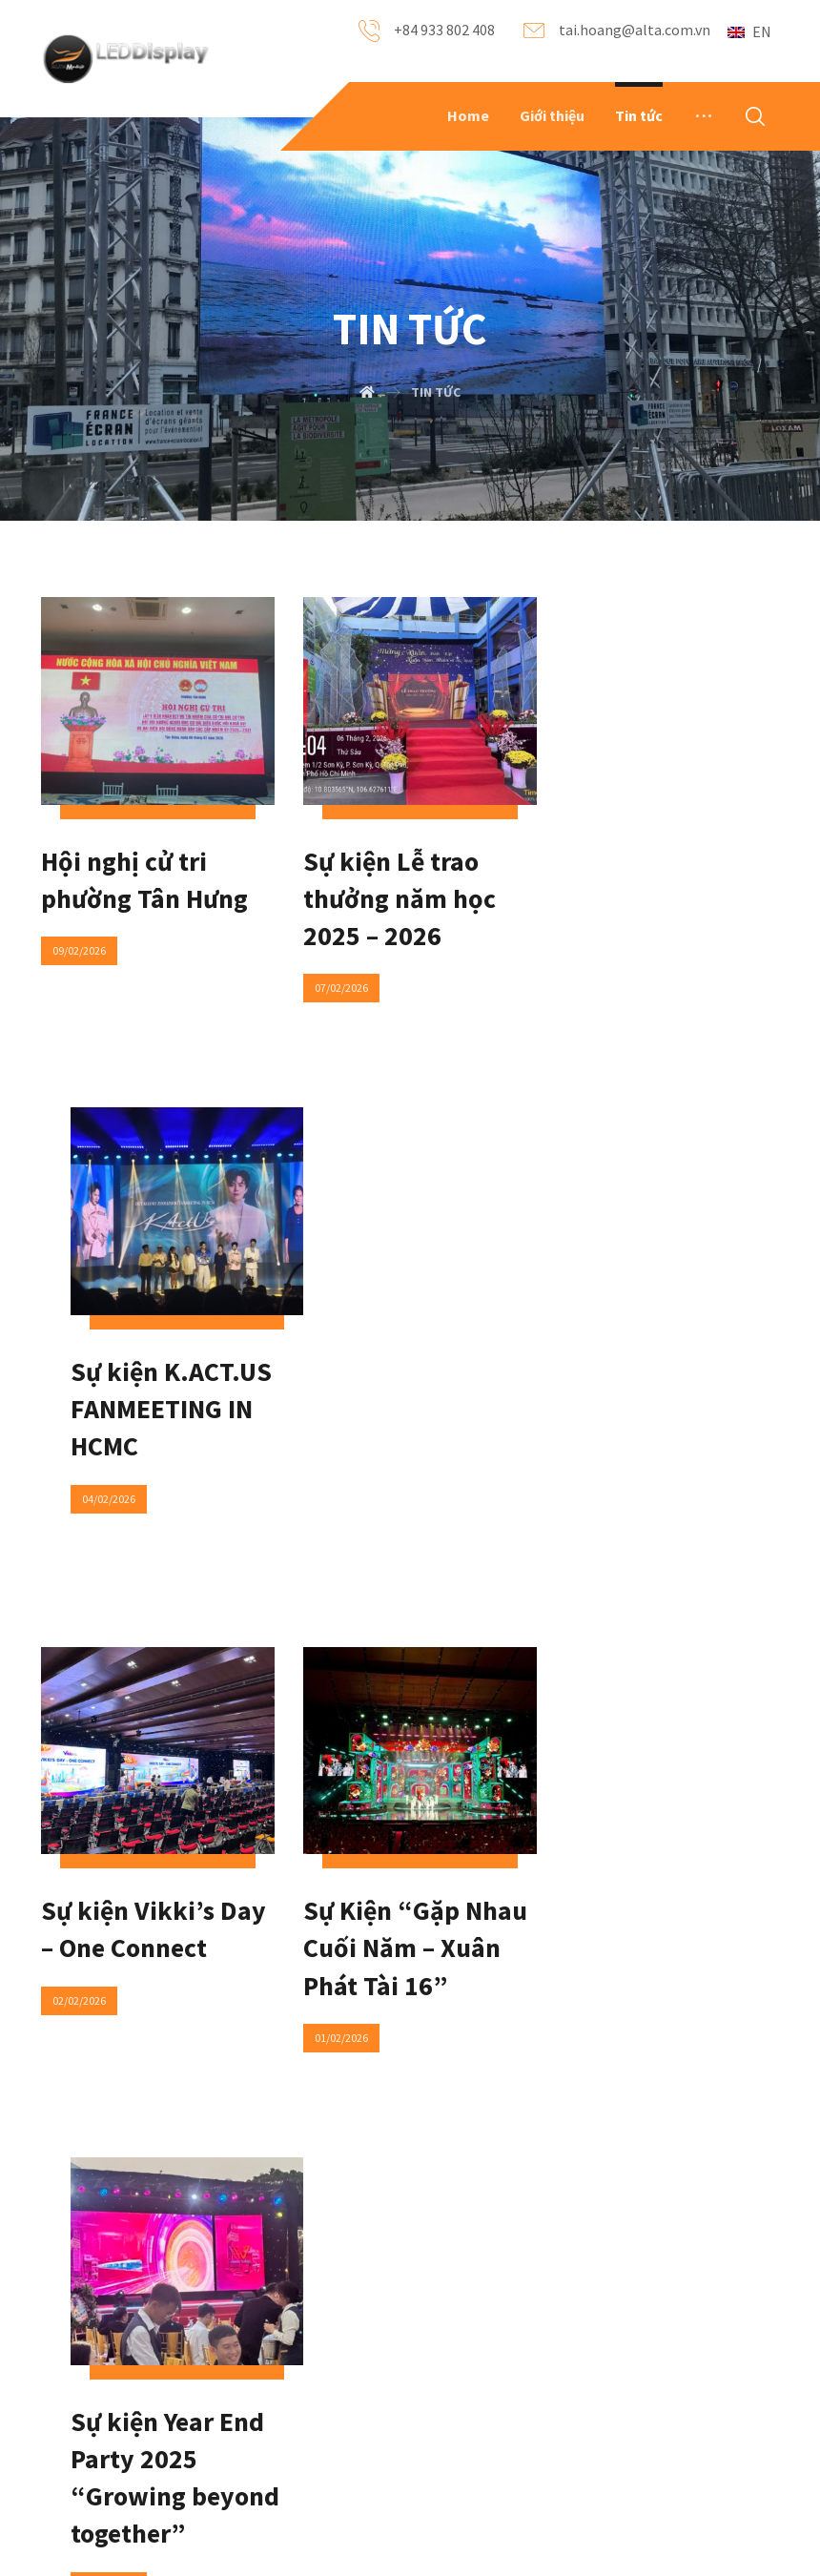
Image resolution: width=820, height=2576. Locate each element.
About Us (109, 2299)
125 (467, 1881)
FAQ (221, 2299)
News (226, 2329)
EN (749, 31)
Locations (366, 2390)
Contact (361, 2299)
